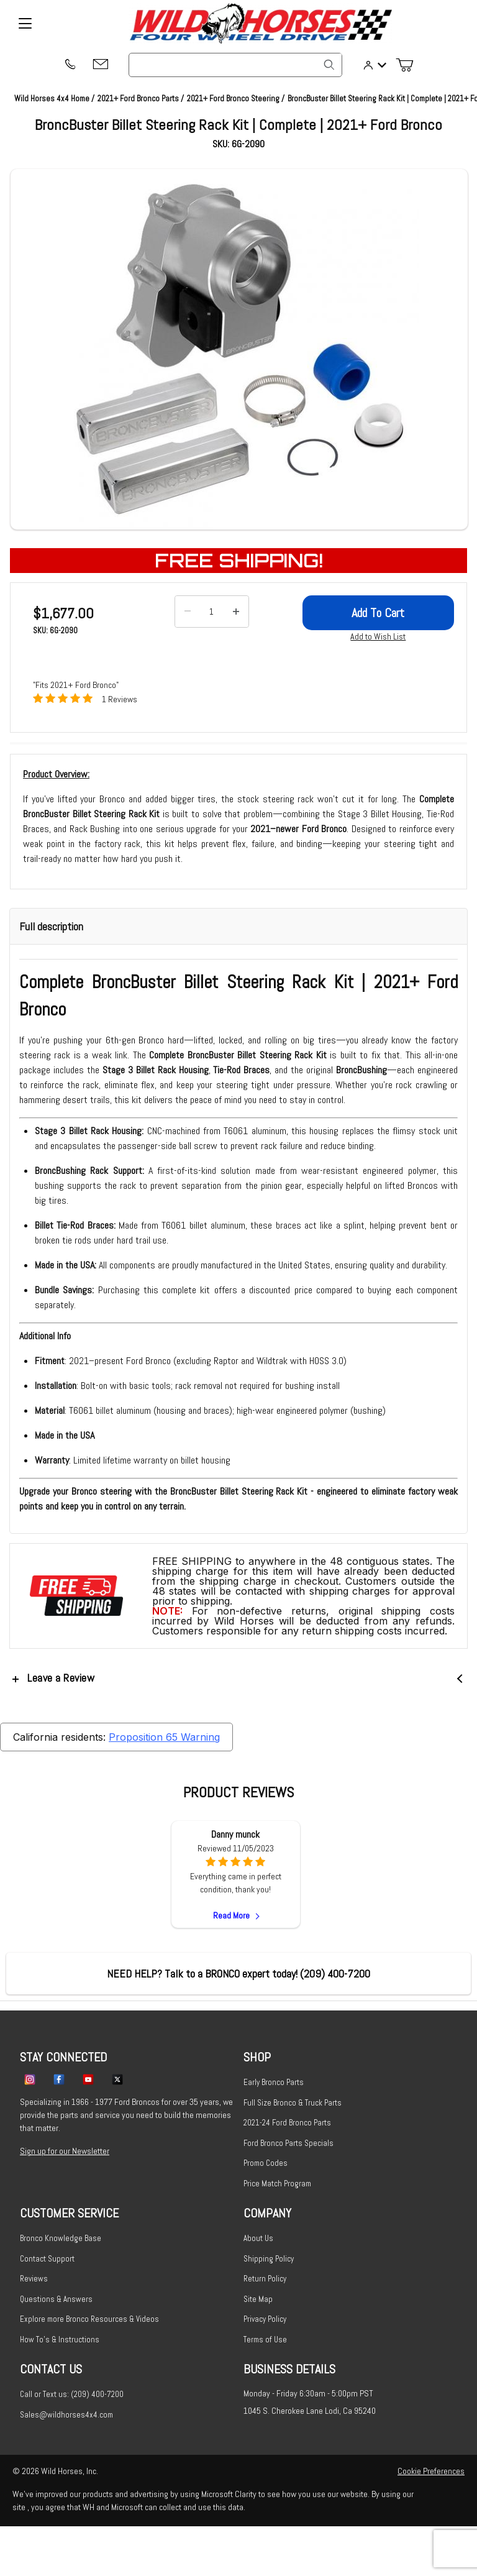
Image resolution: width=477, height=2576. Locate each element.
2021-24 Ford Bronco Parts (287, 2122)
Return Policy (264, 2278)
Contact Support (47, 2258)
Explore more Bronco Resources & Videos (89, 2319)
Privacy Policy (264, 2319)
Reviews (34, 2278)
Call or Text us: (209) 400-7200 (72, 2394)
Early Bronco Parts (273, 2082)
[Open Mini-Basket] (409, 65)
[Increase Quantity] (236, 611)
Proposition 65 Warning (164, 1737)
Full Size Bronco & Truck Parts (292, 2102)
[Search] (329, 64)
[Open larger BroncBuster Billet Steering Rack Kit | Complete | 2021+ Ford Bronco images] (239, 349)
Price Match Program (277, 2183)
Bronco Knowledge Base (60, 2238)
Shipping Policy (268, 2258)
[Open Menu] (24, 24)
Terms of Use (265, 2339)
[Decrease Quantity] (187, 611)
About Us (258, 2238)
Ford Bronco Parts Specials (288, 2143)
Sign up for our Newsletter (64, 2151)
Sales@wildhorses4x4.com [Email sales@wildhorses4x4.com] (66, 2414)
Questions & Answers (56, 2299)
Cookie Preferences (431, 2471)
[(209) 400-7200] (69, 65)
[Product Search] (235, 65)
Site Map (258, 2299)
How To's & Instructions (59, 2339)
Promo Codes (265, 2163)
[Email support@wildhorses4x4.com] (100, 65)
